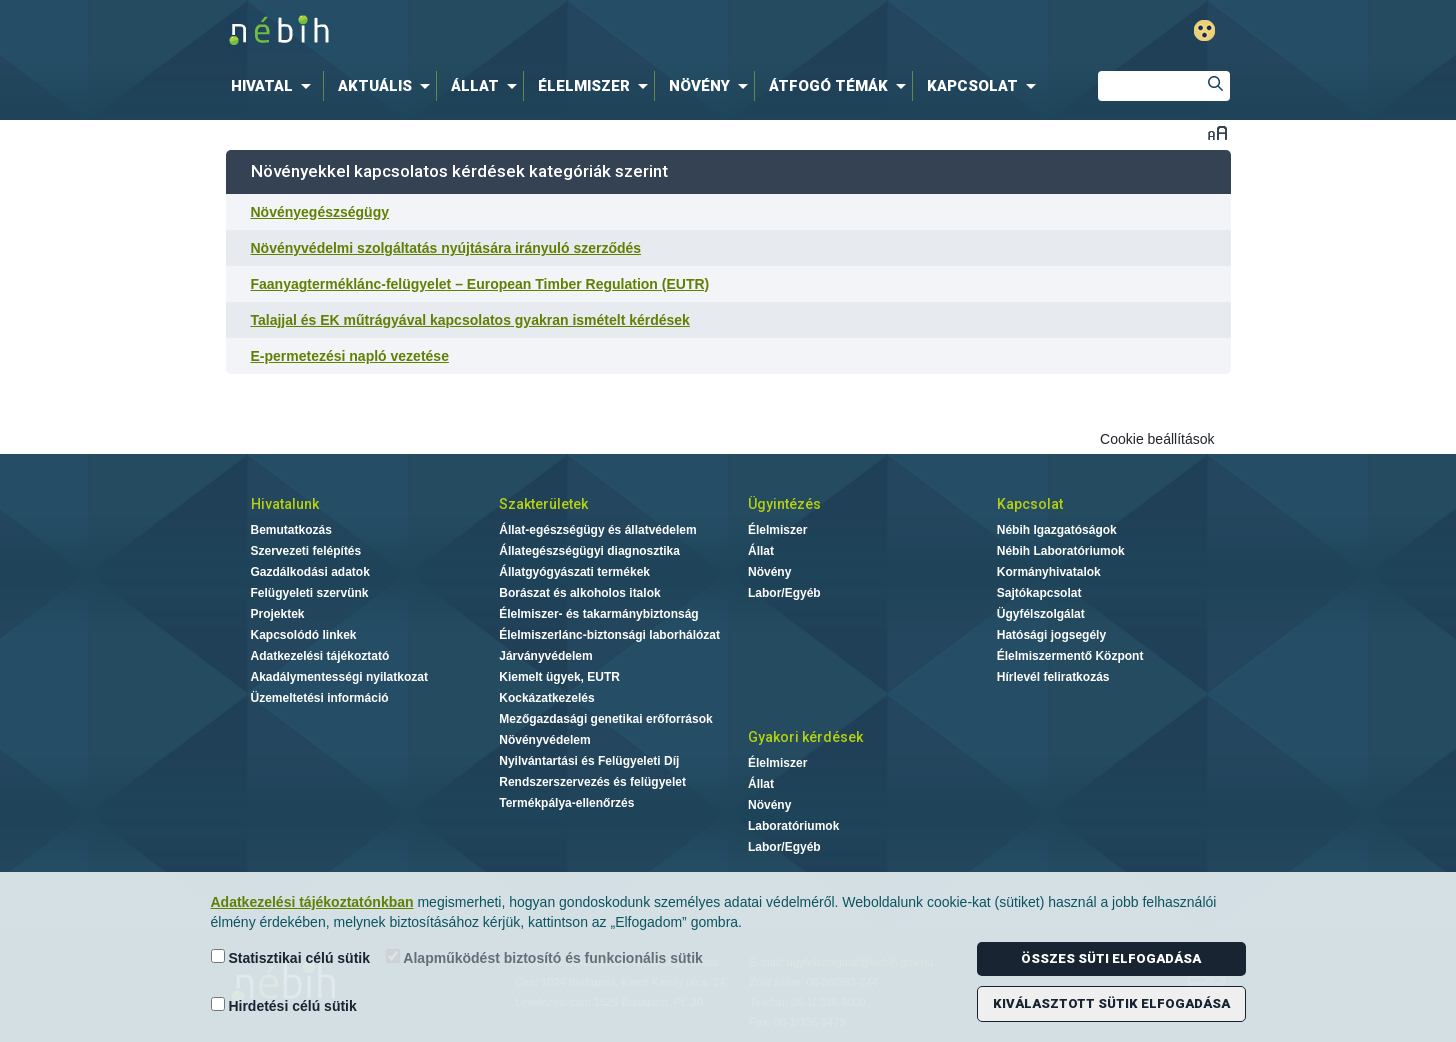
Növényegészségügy (320, 212)
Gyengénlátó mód (1204, 30)
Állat (761, 551)
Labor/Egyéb (784, 593)
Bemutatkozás (291, 530)
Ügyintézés (784, 504)
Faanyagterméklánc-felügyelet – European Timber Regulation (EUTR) (480, 284)
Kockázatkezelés (546, 698)
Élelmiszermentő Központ (1070, 656)
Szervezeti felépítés (306, 551)
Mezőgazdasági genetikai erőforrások (605, 719)
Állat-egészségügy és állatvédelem (597, 530)
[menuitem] (275, 86)
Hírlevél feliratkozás (1053, 677)
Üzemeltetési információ (320, 698)
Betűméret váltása (1217, 132)
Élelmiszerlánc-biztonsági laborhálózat (609, 635)
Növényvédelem (544, 740)
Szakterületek (543, 504)
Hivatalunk (285, 504)
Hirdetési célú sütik (284, 1005)
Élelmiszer (777, 530)
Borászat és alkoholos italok (579, 593)
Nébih (515, 31)
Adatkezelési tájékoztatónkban (312, 902)
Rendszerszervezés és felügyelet (592, 782)
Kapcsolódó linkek (304, 635)
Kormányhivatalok (1049, 572)
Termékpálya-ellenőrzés (566, 803)
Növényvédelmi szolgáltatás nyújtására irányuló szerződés (446, 248)
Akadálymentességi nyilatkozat (339, 677)
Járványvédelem (545, 656)
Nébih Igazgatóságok (1057, 530)
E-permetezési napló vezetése (350, 356)
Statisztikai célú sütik (291, 957)
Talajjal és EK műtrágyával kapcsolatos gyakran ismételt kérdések (470, 320)
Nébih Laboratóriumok (1061, 551)
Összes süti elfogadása (1111, 958)
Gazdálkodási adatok (310, 572)
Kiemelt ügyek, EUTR (559, 677)
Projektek (278, 614)
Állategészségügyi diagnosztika (589, 551)
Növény (769, 572)
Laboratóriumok (793, 826)
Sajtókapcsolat (1039, 593)
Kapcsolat (1030, 504)
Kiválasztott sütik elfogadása (1111, 1003)
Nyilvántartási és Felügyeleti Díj (589, 761)
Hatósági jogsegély (1051, 635)
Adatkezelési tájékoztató (320, 656)
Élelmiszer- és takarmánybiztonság (598, 614)
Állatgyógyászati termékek (574, 572)
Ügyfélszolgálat (1041, 614)
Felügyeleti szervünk (310, 593)
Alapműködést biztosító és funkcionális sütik (544, 957)
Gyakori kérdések (805, 737)
